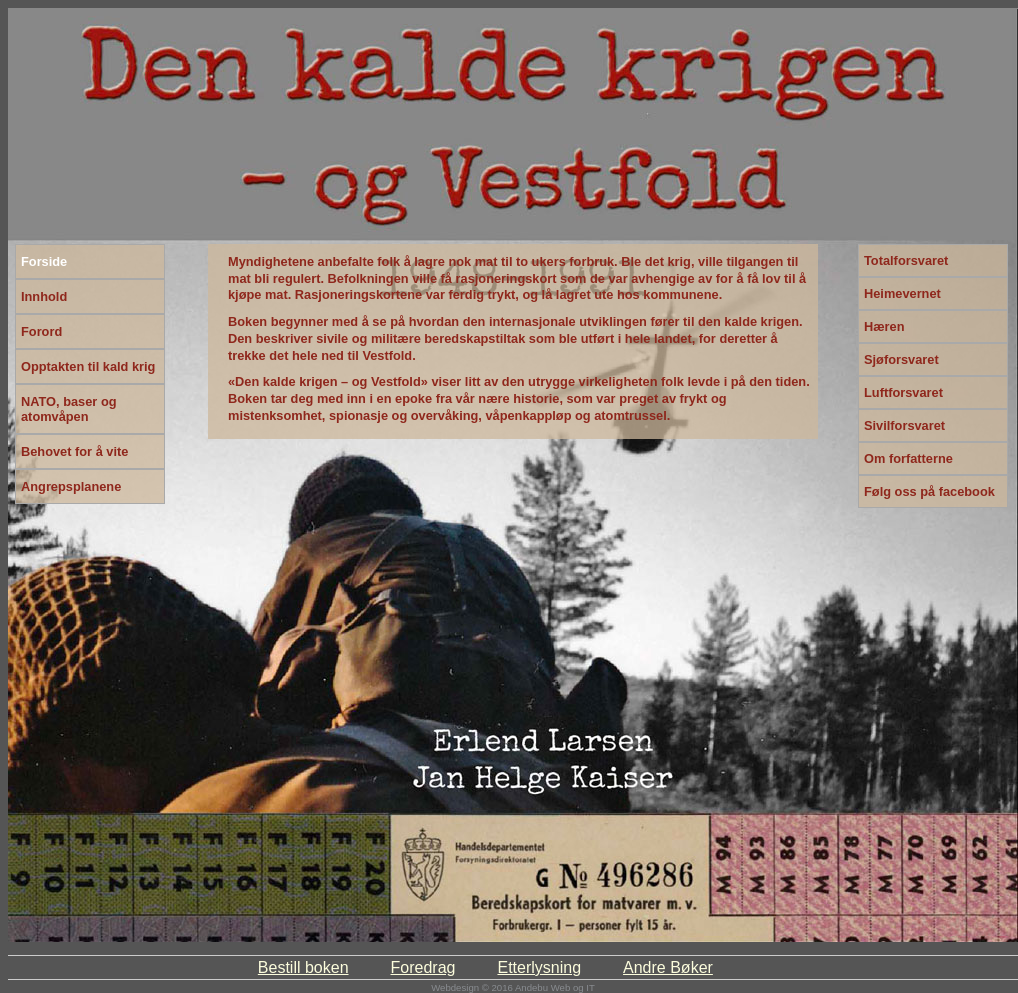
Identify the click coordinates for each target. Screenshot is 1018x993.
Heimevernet (902, 293)
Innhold (44, 296)
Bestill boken (303, 967)
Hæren (884, 326)
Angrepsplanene (71, 486)
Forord (41, 331)
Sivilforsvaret (904, 425)
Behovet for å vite (74, 451)
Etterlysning (539, 967)
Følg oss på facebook (929, 491)
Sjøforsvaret (901, 359)
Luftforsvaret (903, 392)
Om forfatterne (908, 458)
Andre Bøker (668, 967)
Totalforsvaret (906, 260)
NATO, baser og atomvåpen (69, 409)
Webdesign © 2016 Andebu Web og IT (513, 987)
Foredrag (423, 967)
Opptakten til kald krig (88, 366)
